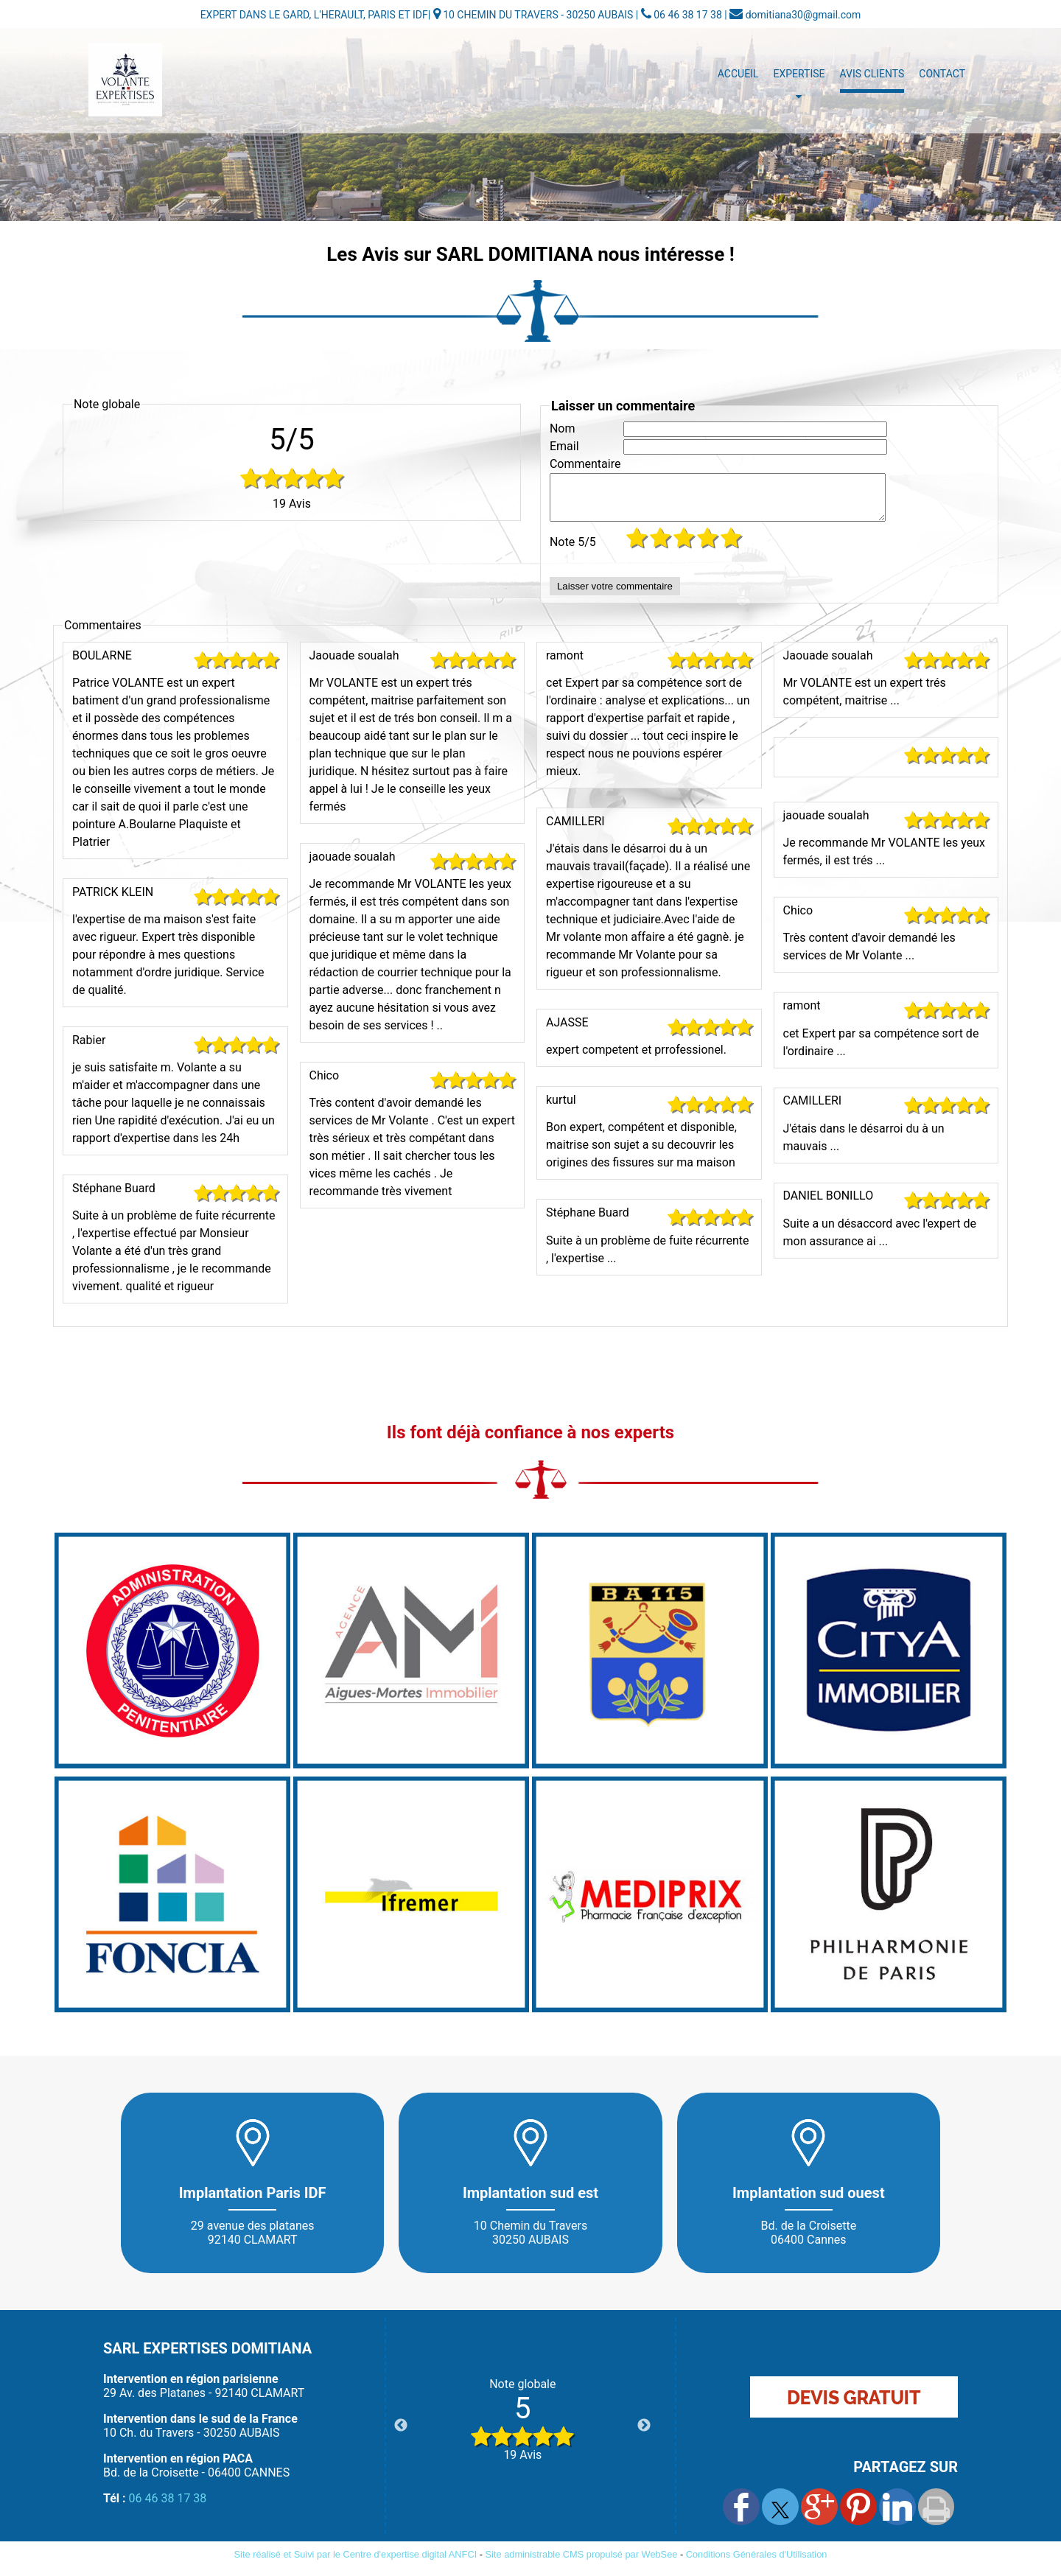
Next (644, 2434)
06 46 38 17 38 (168, 2507)
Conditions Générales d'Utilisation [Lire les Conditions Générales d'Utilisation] (756, 2563)
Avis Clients (872, 74)
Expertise (798, 74)
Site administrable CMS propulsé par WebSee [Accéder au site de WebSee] (582, 2563)
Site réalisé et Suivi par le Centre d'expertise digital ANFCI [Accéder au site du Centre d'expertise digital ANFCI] (355, 2563)
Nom (562, 428)
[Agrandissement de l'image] (172, 1773)
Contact (942, 74)
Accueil (738, 74)
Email (564, 446)
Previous (400, 2434)
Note (573, 551)
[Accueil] (125, 79)
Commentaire (585, 464)
